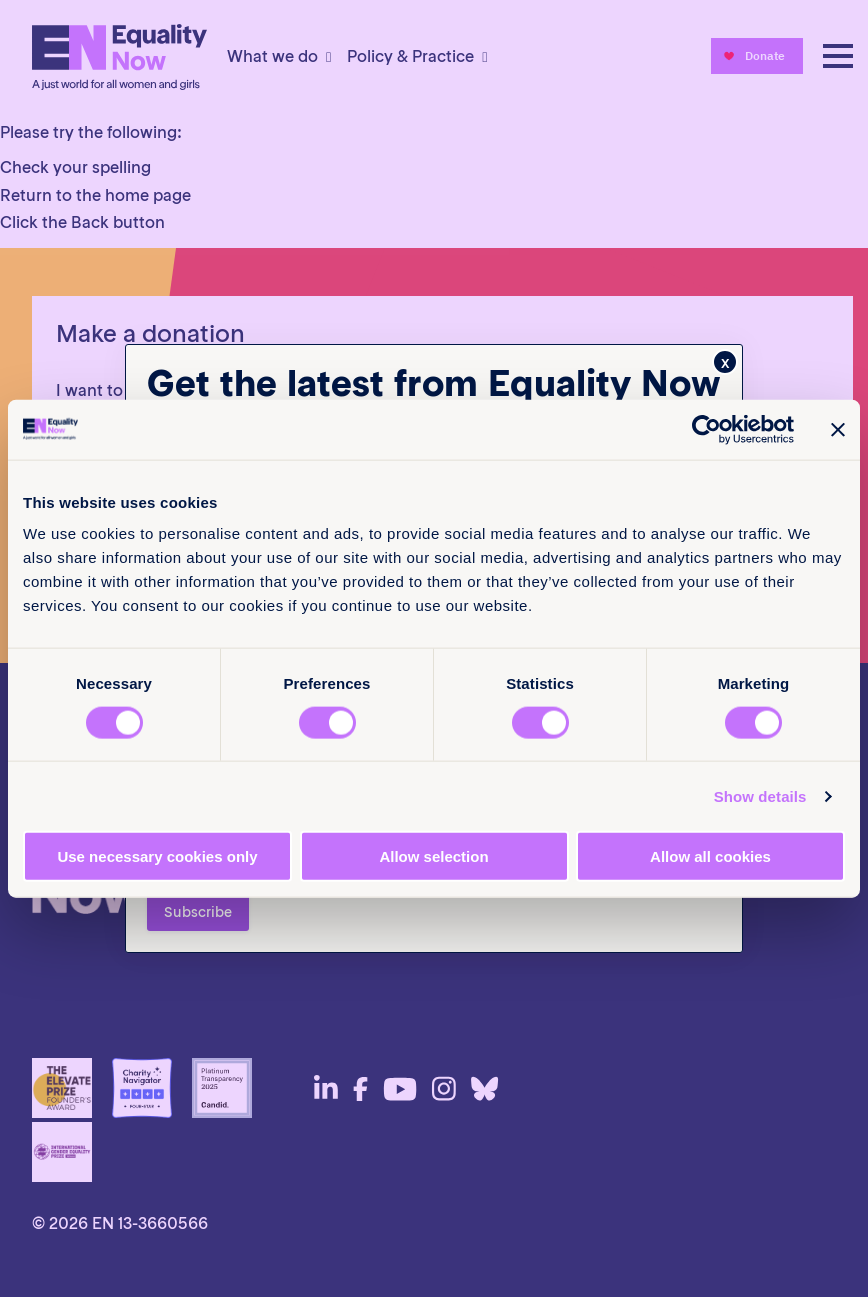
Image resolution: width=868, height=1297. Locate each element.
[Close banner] (838, 429)
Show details (760, 795)
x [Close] (725, 362)
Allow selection (433, 856)
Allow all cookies (710, 856)
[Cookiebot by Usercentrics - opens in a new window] (706, 429)
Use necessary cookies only (157, 856)
